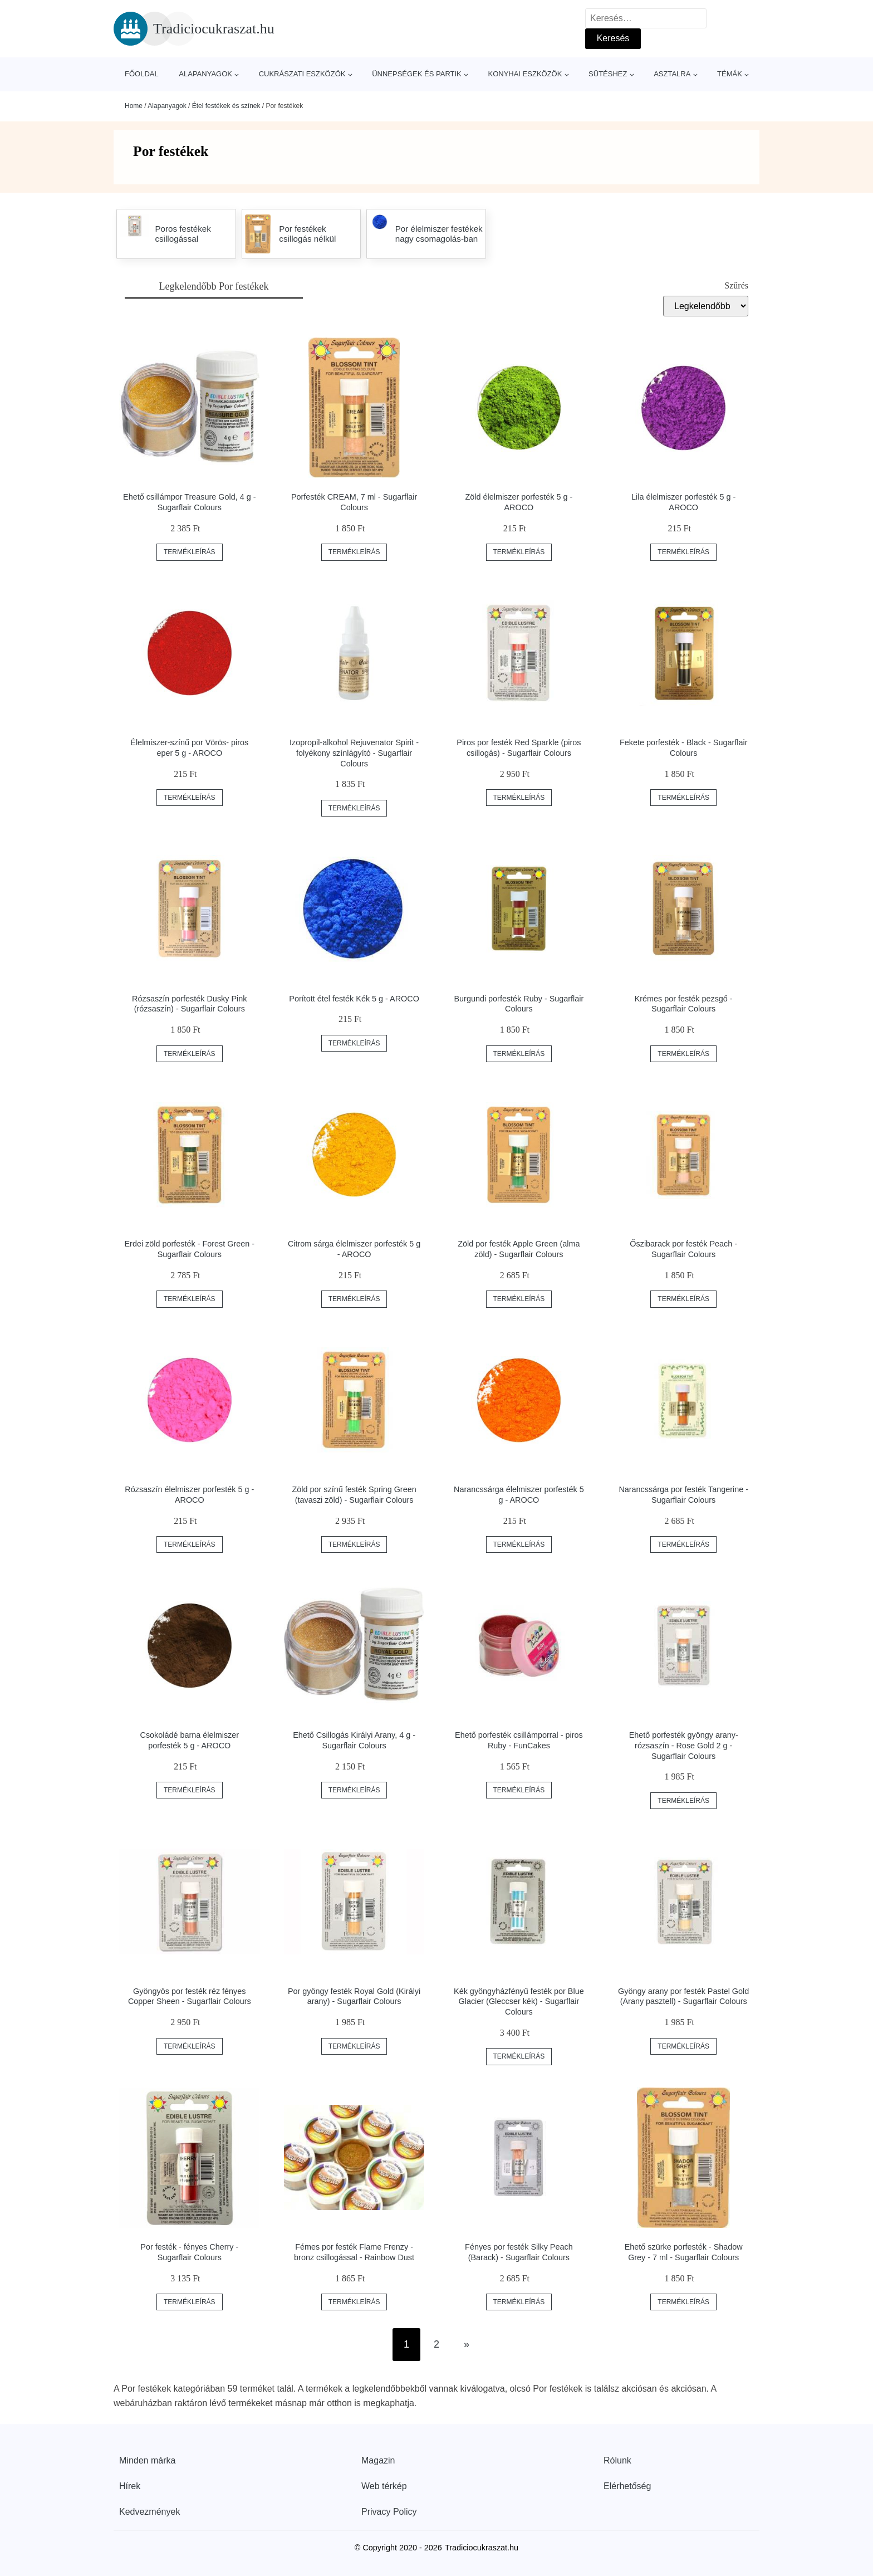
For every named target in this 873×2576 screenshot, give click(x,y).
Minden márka (147, 2460)
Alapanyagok (205, 74)
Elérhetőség (627, 2486)
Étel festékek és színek (226, 106)
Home (134, 106)
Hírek (129, 2486)
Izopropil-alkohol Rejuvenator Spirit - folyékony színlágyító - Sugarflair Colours (354, 753)
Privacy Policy (389, 2511)
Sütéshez (607, 74)
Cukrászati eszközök (302, 74)
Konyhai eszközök (525, 74)
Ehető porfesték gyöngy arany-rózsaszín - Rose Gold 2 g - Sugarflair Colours (683, 1745)
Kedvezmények (149, 2511)
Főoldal (142, 74)
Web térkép (384, 2486)
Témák (729, 74)
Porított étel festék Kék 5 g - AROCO (354, 998)
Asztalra (672, 74)
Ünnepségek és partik (417, 74)
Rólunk (617, 2460)
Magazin (378, 2460)
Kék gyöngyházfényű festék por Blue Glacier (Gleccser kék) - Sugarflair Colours (519, 2001)
